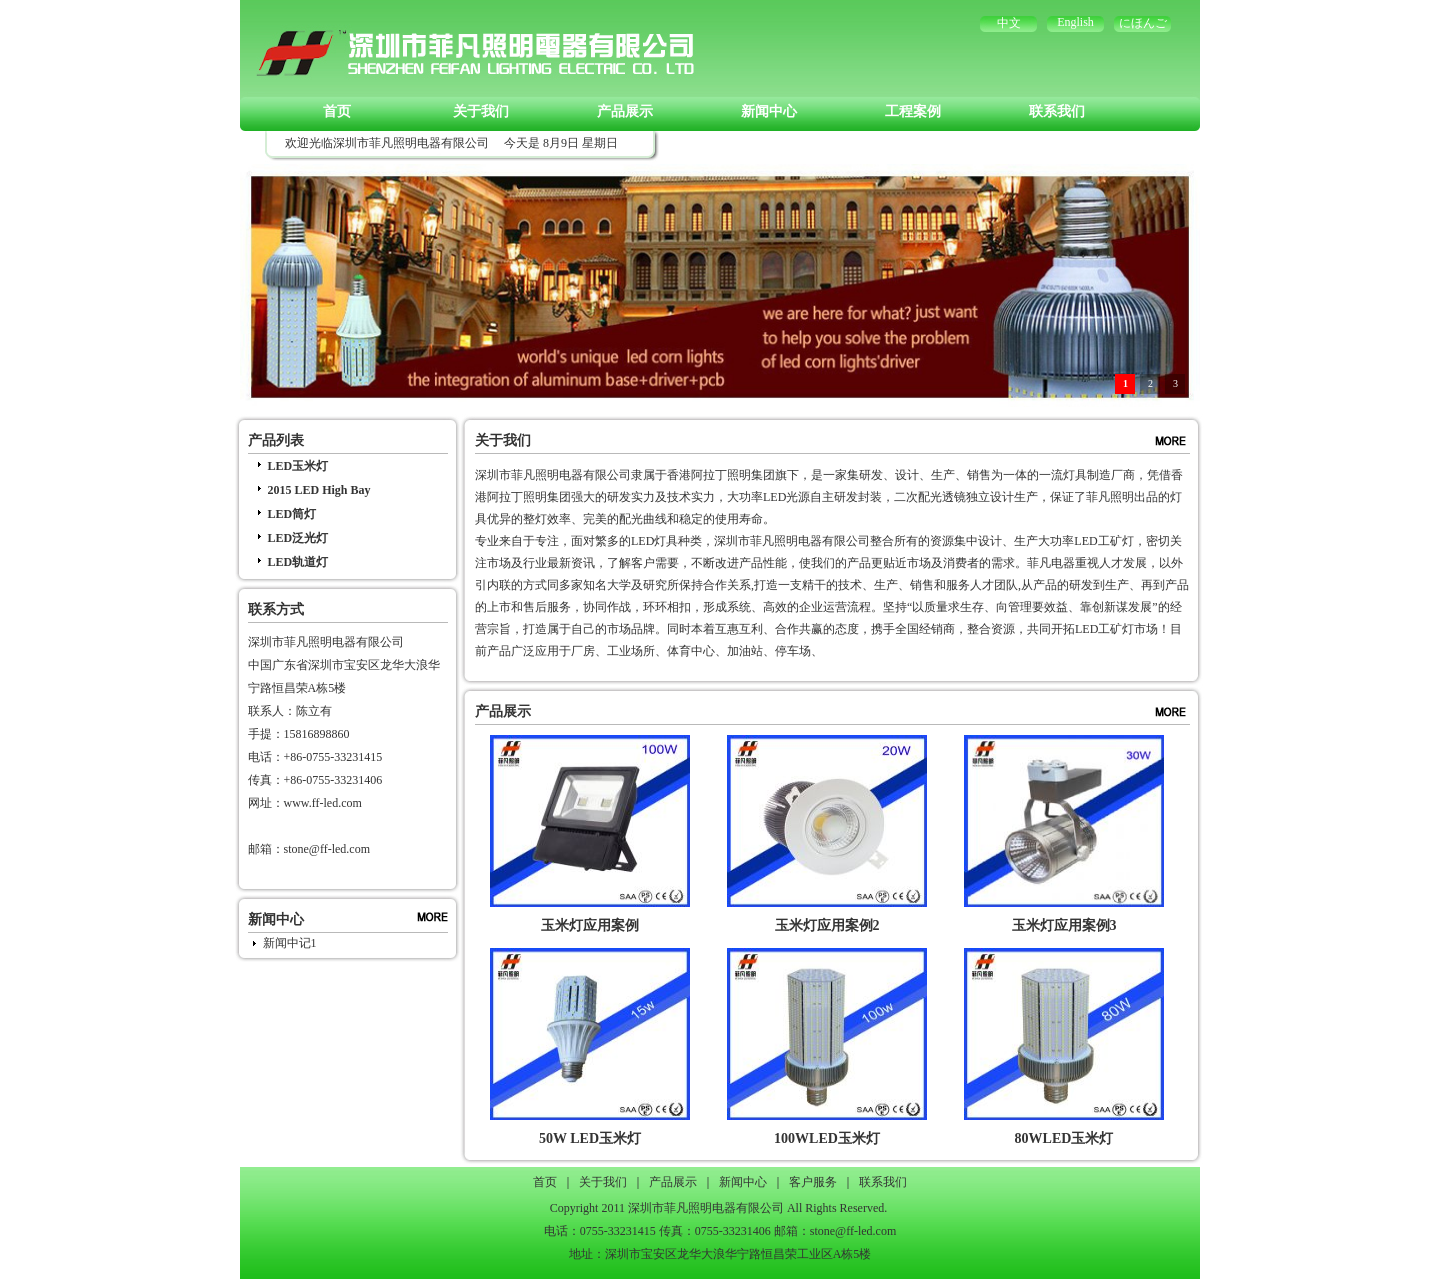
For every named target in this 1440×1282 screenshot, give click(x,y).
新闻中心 (769, 111)
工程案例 (913, 111)
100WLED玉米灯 (827, 1138)
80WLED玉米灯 (1064, 1138)
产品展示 (625, 111)
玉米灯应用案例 (590, 925)
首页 (337, 111)
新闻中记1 (290, 943)
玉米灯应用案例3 (1064, 925)
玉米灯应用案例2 (827, 925)
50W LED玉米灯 (590, 1138)
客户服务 (813, 1182)
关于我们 (481, 111)
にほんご (1143, 23)
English (1075, 22)
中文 (1009, 23)
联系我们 (1057, 111)
